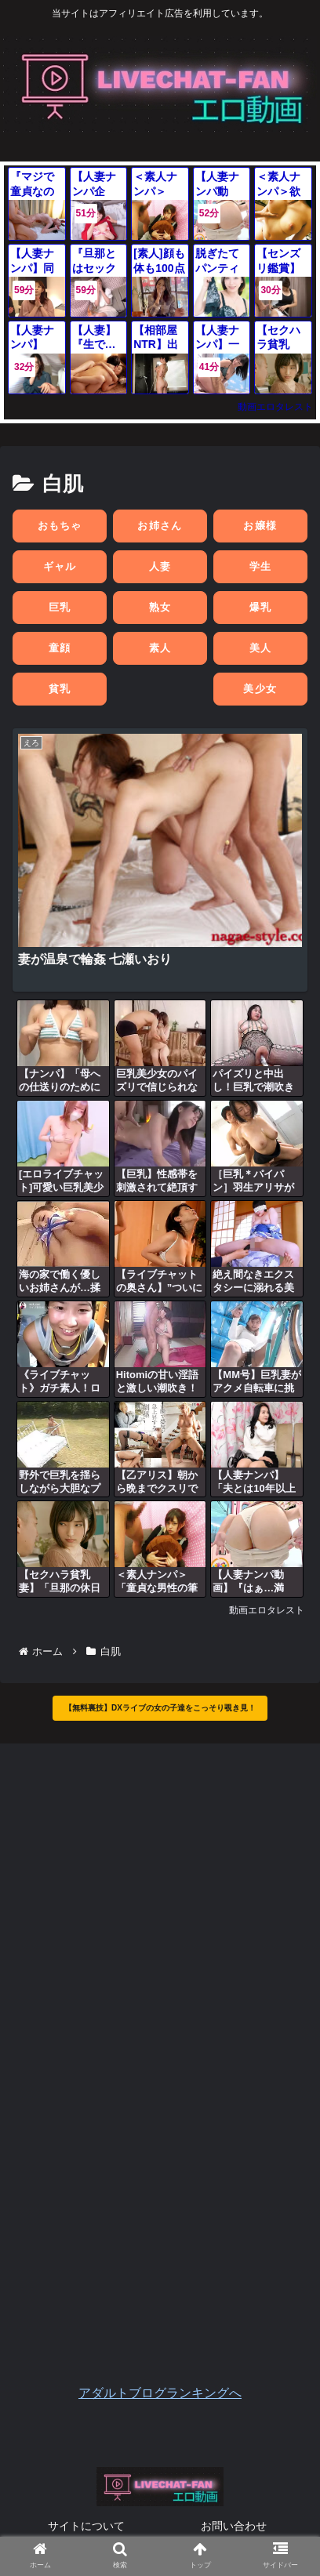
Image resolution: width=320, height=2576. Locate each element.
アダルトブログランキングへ (160, 2393)
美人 (260, 648)
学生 (260, 566)
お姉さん (159, 526)
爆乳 (260, 607)
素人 (160, 648)
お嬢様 (260, 526)
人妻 (160, 566)
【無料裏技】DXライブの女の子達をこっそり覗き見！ (160, 1707)
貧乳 (60, 689)
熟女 (160, 607)
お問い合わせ (234, 2526)
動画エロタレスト (275, 406)
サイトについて (86, 2526)
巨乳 (60, 607)
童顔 (60, 648)
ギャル (60, 566)
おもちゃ (60, 526)
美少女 (260, 689)
